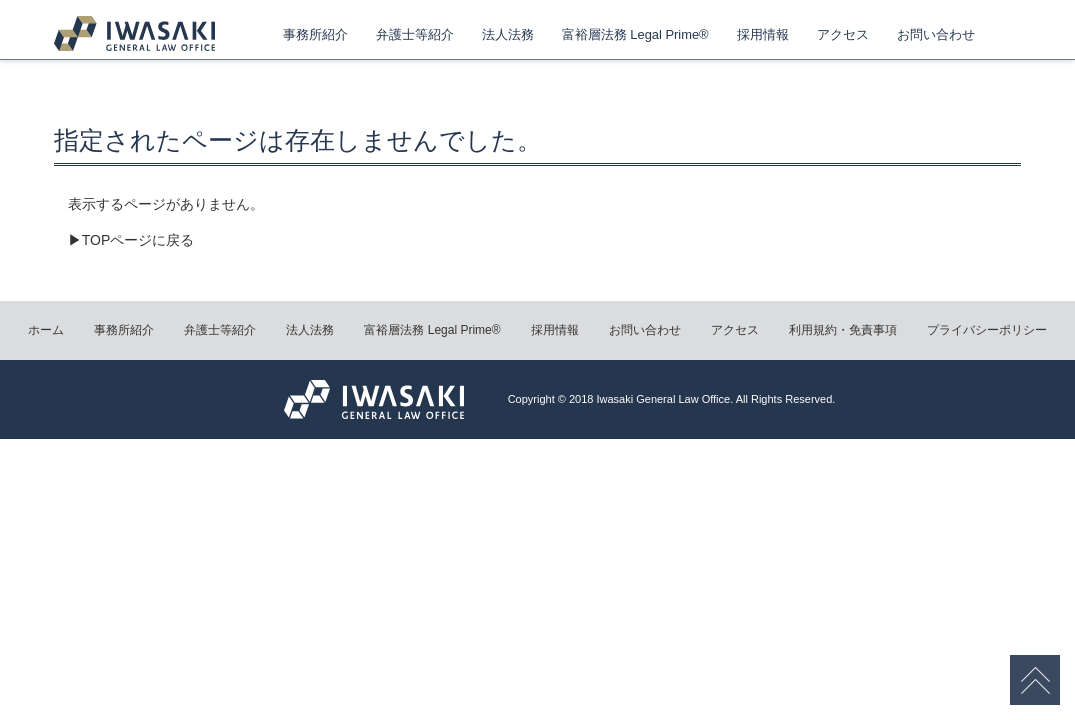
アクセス (843, 34)
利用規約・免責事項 (843, 330)
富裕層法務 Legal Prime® (635, 34)
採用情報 (763, 34)
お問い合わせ (936, 34)
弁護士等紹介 (415, 34)
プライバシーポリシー (987, 330)
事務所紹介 (315, 34)
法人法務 (508, 34)
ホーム (46, 330)
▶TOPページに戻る (131, 240)
